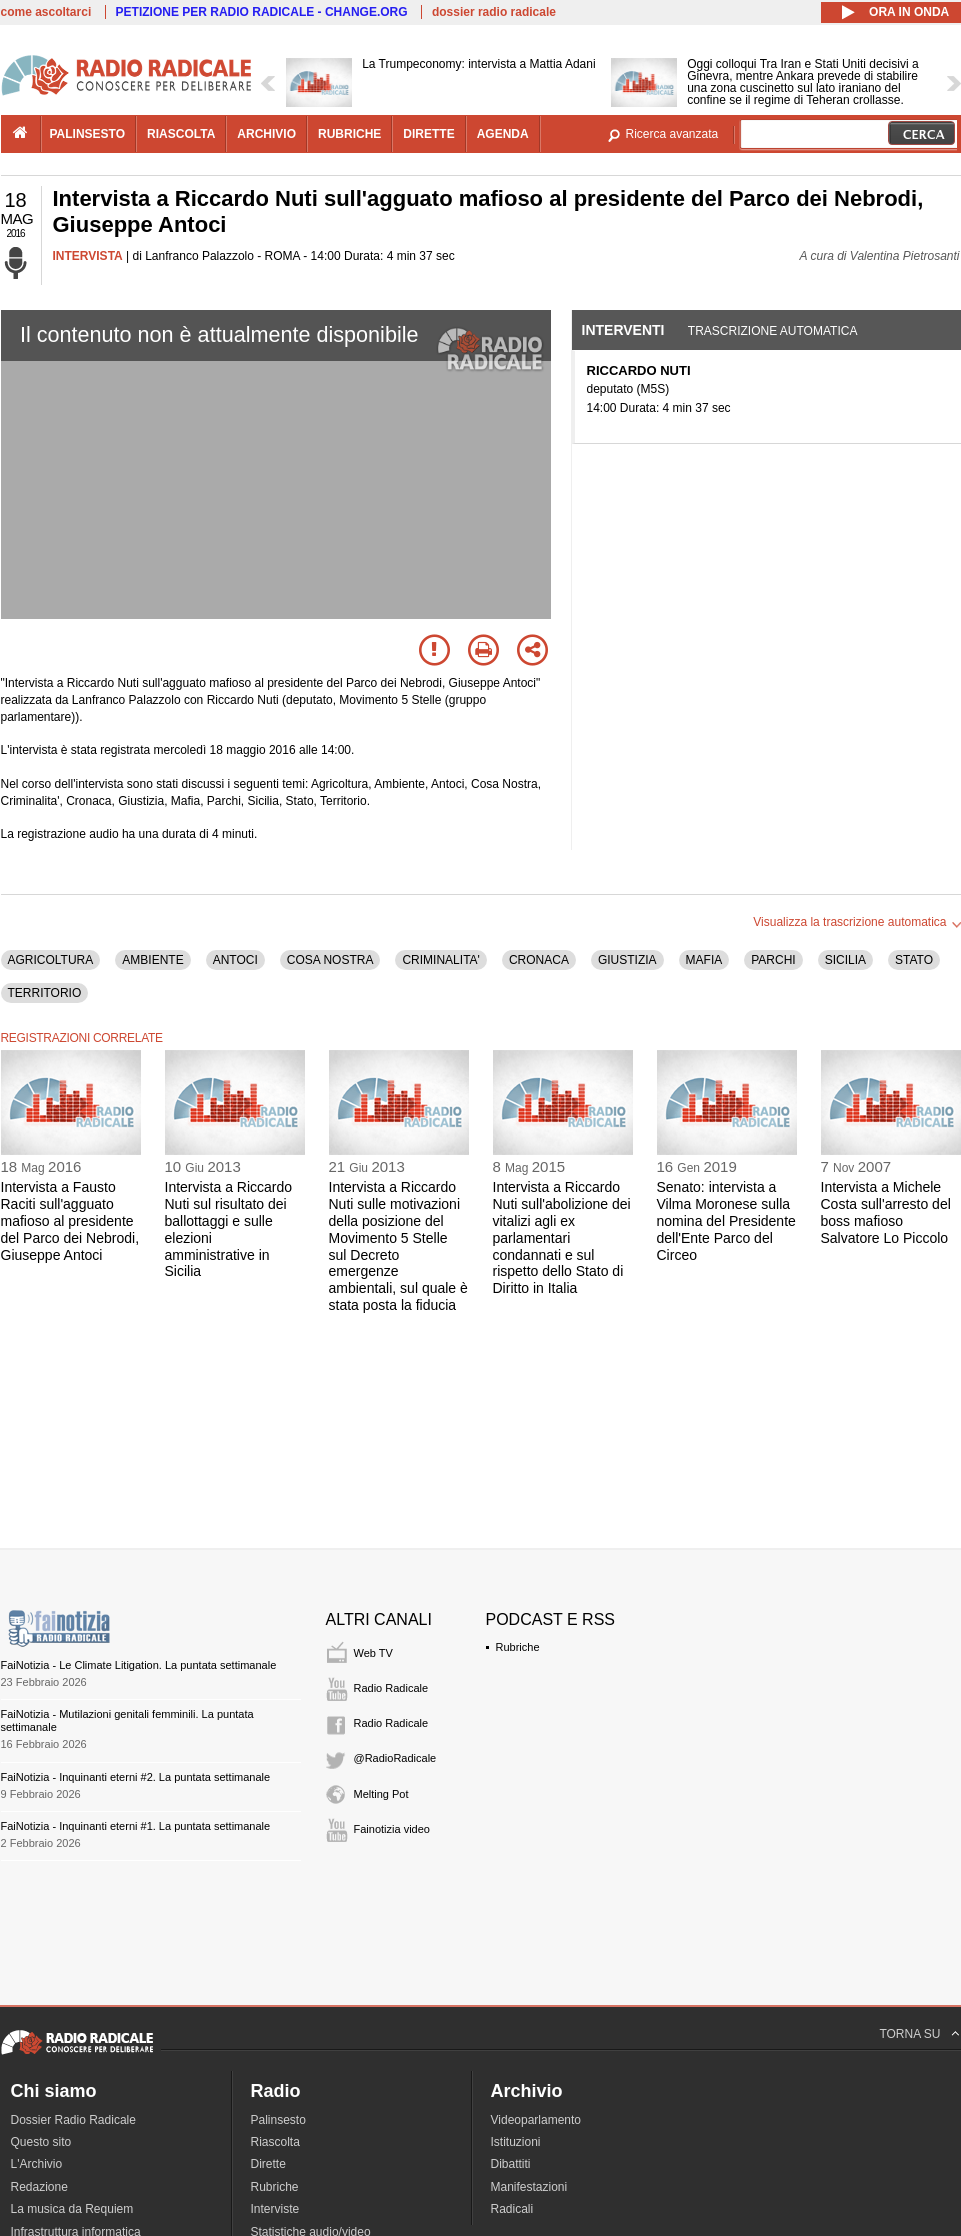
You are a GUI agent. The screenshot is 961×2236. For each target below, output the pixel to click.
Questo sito (41, 2142)
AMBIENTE (152, 960)
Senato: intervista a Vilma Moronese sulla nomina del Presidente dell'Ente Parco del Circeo (726, 1220)
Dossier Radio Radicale (73, 2120)
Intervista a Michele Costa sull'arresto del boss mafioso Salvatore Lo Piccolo (886, 1212)
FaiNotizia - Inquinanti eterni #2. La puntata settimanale (136, 1777)
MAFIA (704, 960)
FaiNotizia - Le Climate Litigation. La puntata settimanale (139, 1665)
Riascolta (275, 2142)
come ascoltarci (46, 12)
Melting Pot (381, 1794)
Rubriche (518, 1647)
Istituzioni (516, 2142)
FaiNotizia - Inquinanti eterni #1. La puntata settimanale (136, 1826)
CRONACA (539, 960)
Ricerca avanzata (672, 134)
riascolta (181, 134)
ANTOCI (235, 960)
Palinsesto (278, 2120)
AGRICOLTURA (51, 960)
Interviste (275, 2209)
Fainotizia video (392, 1829)
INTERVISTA (88, 256)
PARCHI (773, 960)
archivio (266, 134)
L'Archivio (37, 2164)
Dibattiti (511, 2164)
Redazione (39, 2187)
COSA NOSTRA (330, 960)
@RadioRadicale (395, 1758)
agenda (503, 134)
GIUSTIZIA (627, 960)
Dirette (268, 2164)
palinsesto (88, 134)
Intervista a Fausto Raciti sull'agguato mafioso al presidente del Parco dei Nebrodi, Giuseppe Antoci (70, 1220)
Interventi (623, 330)
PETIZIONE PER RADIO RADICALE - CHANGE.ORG (262, 12)
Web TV (373, 1653)
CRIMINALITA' (440, 960)
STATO (914, 960)
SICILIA (845, 960)
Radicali (512, 2209)
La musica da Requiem (72, 2209)
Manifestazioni (529, 2187)
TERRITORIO (45, 993)
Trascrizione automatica (773, 331)
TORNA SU (909, 2034)
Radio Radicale (391, 1688)
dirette (428, 134)
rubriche (349, 134)
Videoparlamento (536, 2120)
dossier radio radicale (494, 12)
